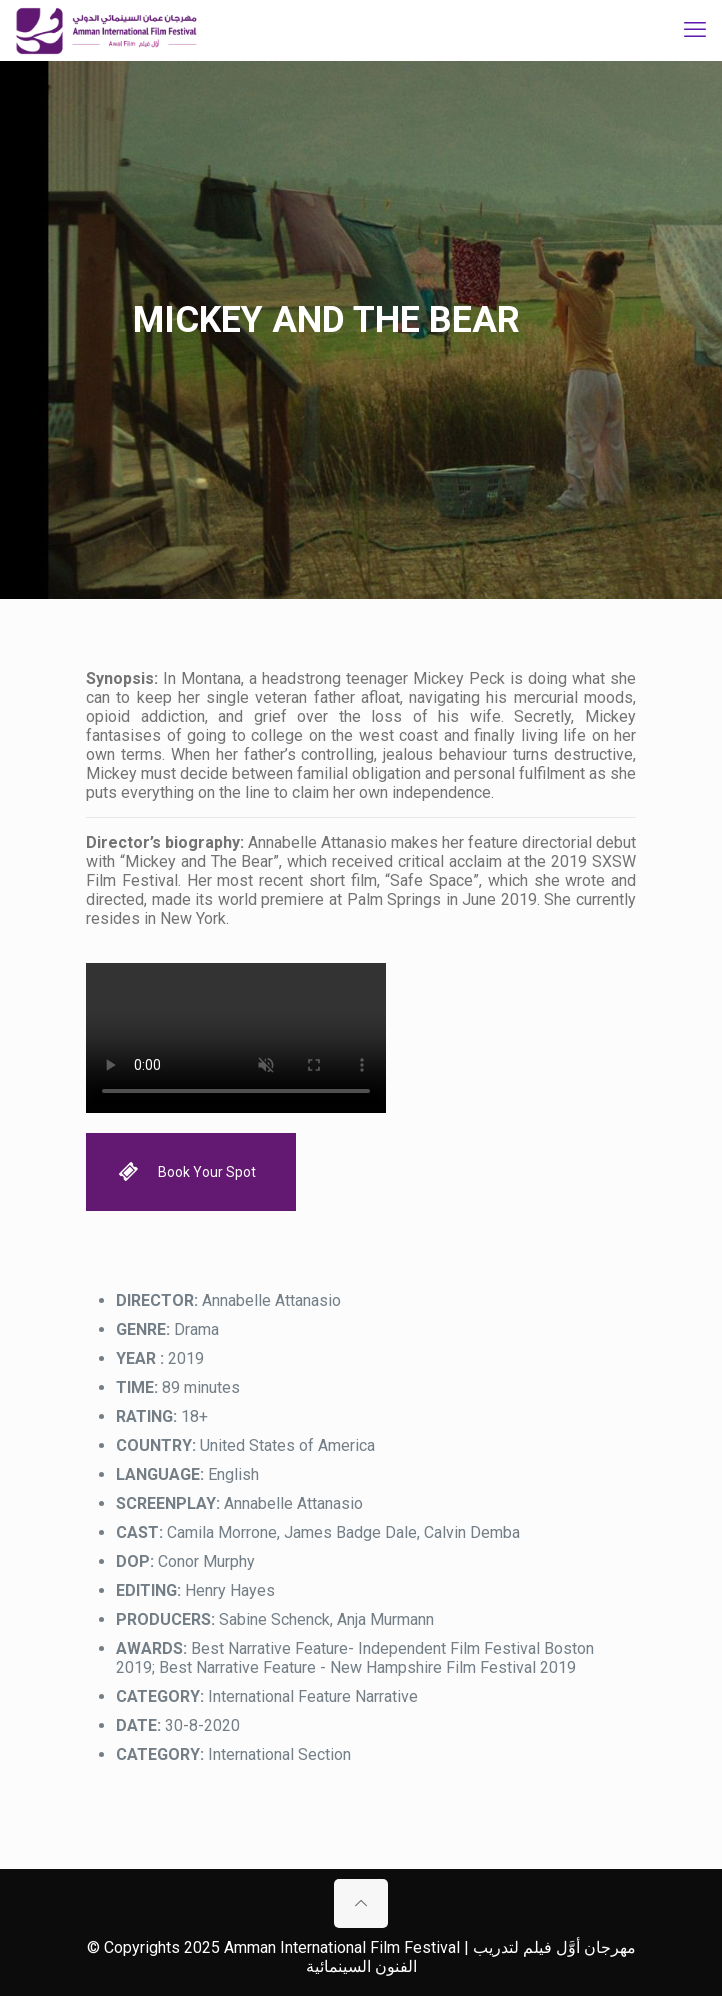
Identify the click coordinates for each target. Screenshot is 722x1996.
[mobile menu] (695, 30)
